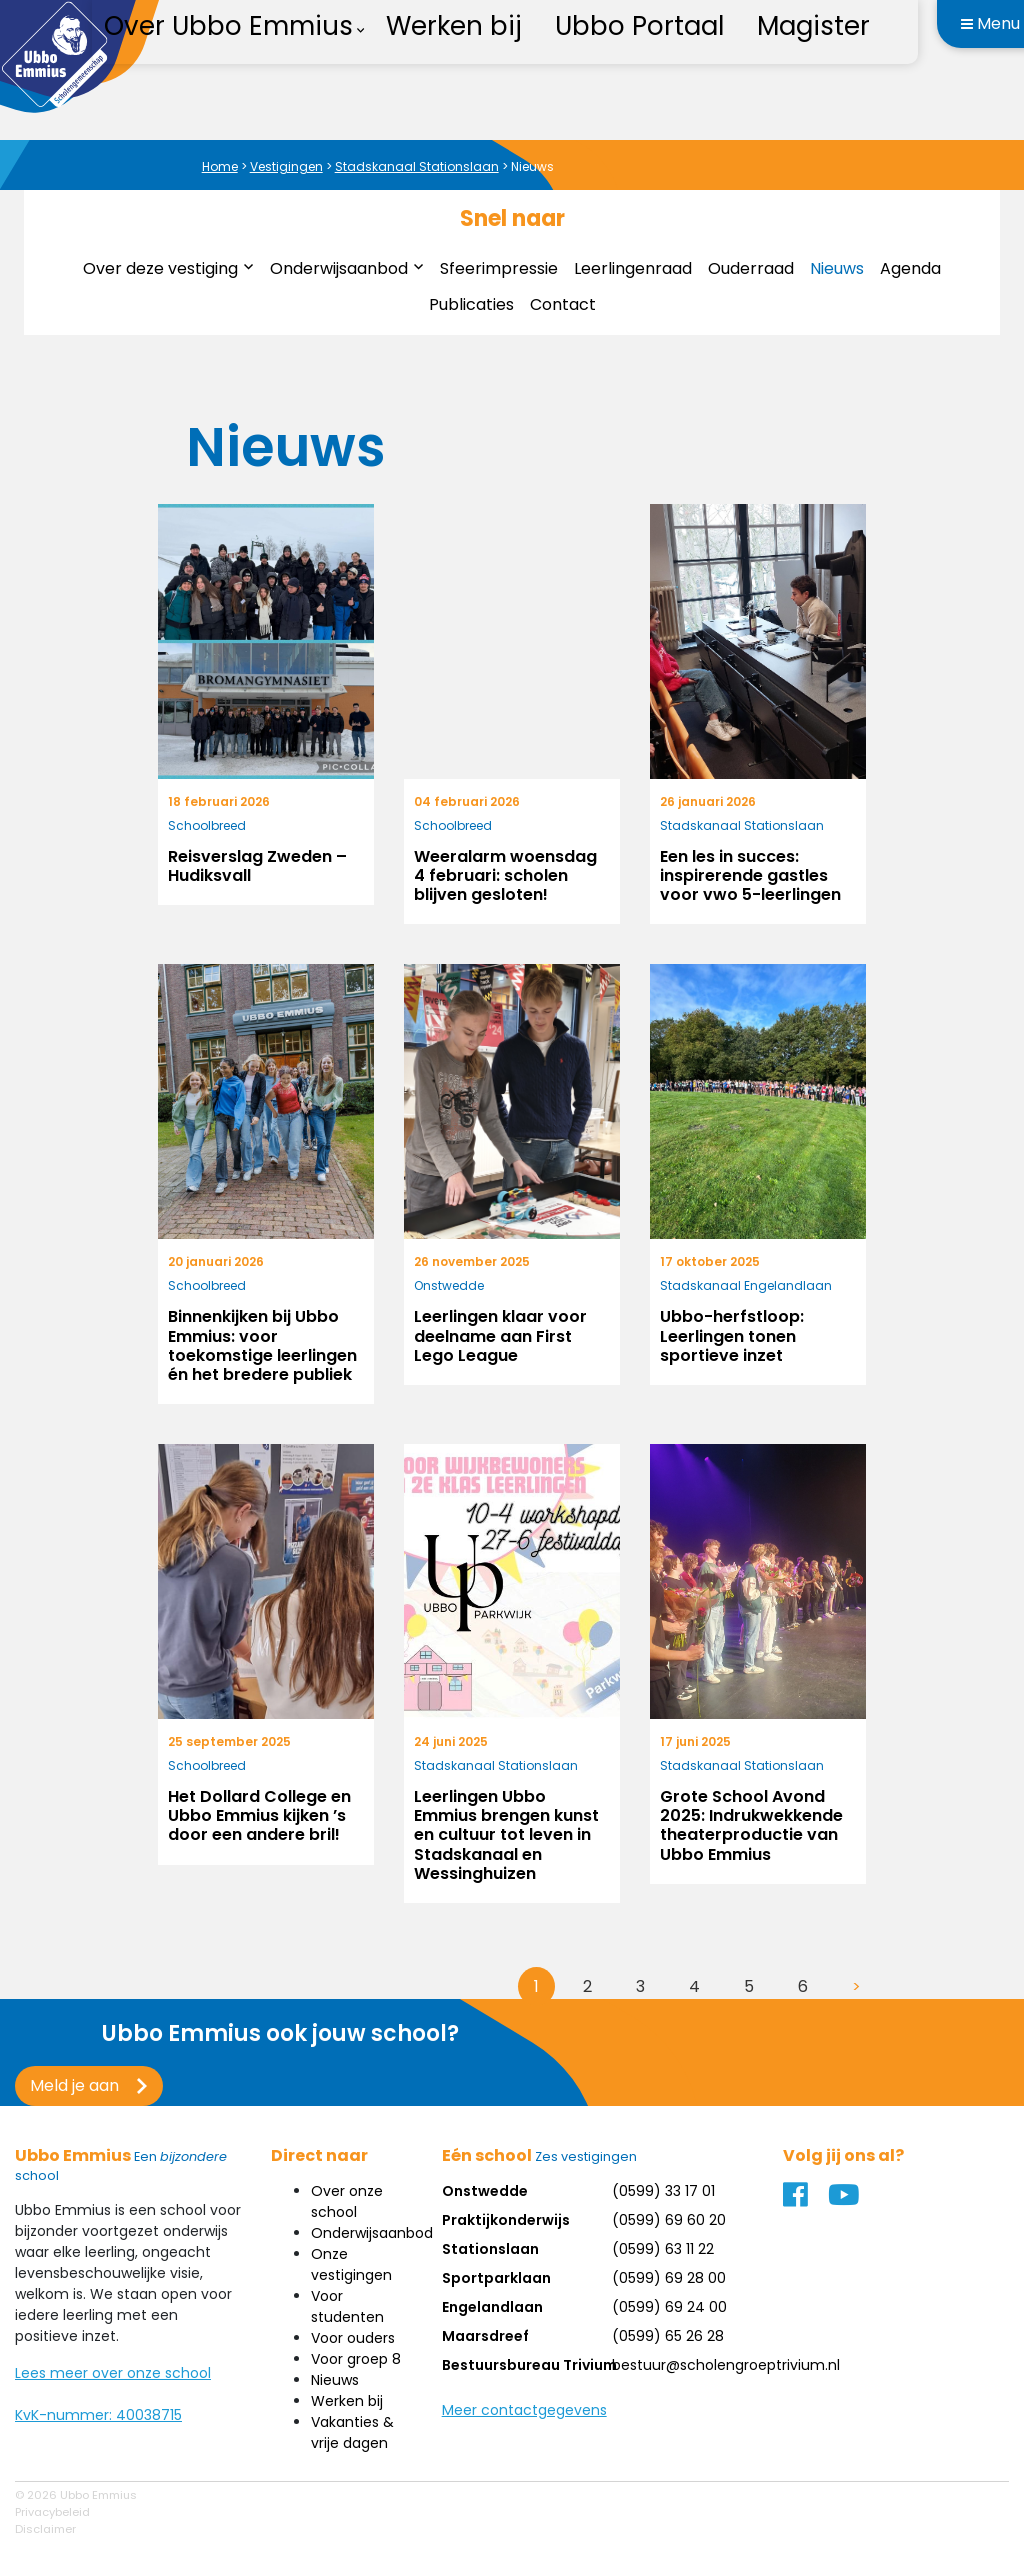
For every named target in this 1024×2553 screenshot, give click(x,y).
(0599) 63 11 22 (663, 2249)
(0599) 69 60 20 (669, 2220)
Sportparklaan (496, 2278)
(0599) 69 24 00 (669, 2307)
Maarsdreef (485, 2336)
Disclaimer (45, 2529)
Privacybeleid (52, 2512)
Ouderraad (751, 268)
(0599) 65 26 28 (668, 2336)
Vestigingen (286, 166)
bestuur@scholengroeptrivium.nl (726, 2365)
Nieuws (837, 268)
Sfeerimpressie (499, 268)
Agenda (910, 268)
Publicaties (471, 304)
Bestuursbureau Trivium (529, 2365)
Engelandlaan (492, 2307)
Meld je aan (74, 2085)
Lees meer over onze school (113, 2373)
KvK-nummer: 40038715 (98, 2415)
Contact (563, 304)
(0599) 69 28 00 (669, 2278)
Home (220, 166)
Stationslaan (490, 2249)
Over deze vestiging (160, 268)
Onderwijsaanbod (339, 268)
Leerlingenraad (633, 268)
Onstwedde (485, 2191)
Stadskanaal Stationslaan (417, 166)
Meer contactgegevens (524, 2410)
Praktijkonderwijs (506, 2220)
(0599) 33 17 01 (663, 2191)
